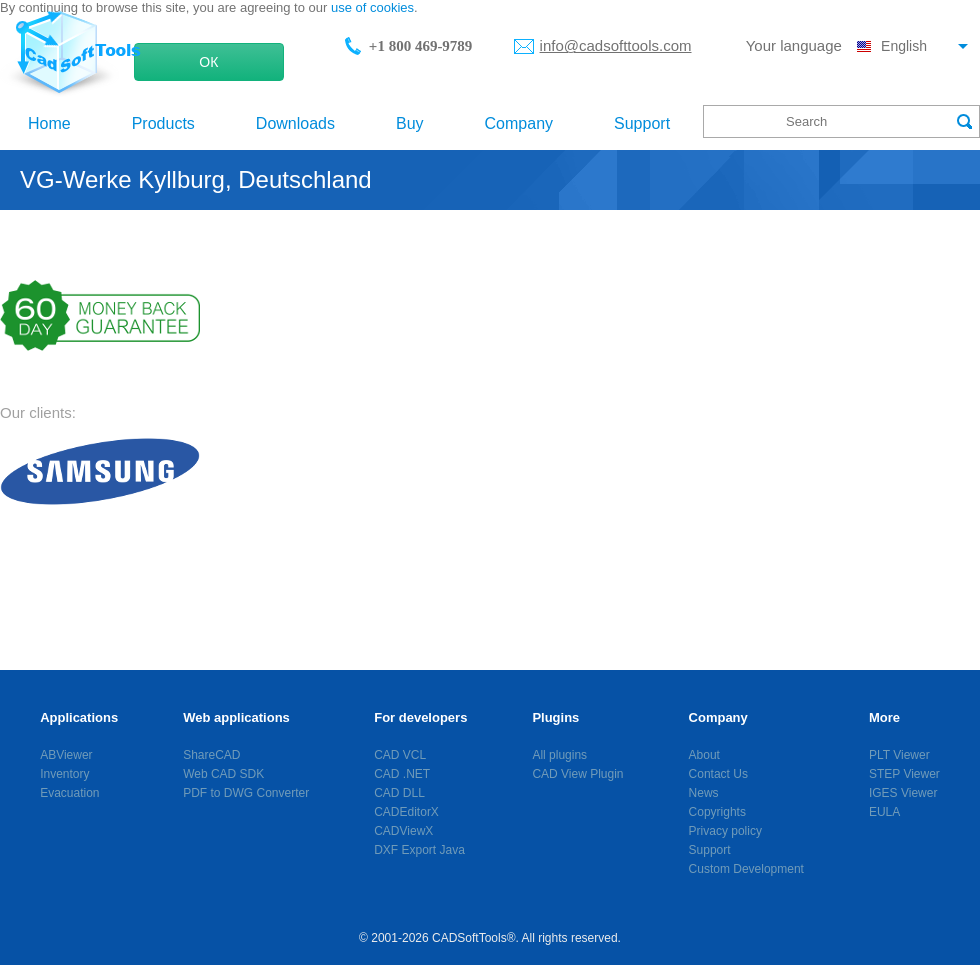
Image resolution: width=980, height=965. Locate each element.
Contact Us (718, 774)
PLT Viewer (899, 755)
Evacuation (69, 793)
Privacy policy (725, 831)
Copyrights (717, 812)
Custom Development (746, 869)
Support (642, 123)
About (704, 755)
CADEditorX (406, 812)
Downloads (295, 123)
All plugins (559, 755)
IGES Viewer (903, 793)
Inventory (64, 774)
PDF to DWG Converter (246, 793)
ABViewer (66, 755)
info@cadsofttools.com (616, 45)
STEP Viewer (904, 774)
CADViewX (403, 831)
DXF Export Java (419, 850)
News (704, 793)
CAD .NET (402, 774)
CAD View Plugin (577, 774)
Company (519, 123)
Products (163, 123)
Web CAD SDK (223, 774)
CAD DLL (399, 793)
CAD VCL (400, 755)
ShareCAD (211, 755)
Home (49, 123)
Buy (410, 123)
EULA (884, 812)
